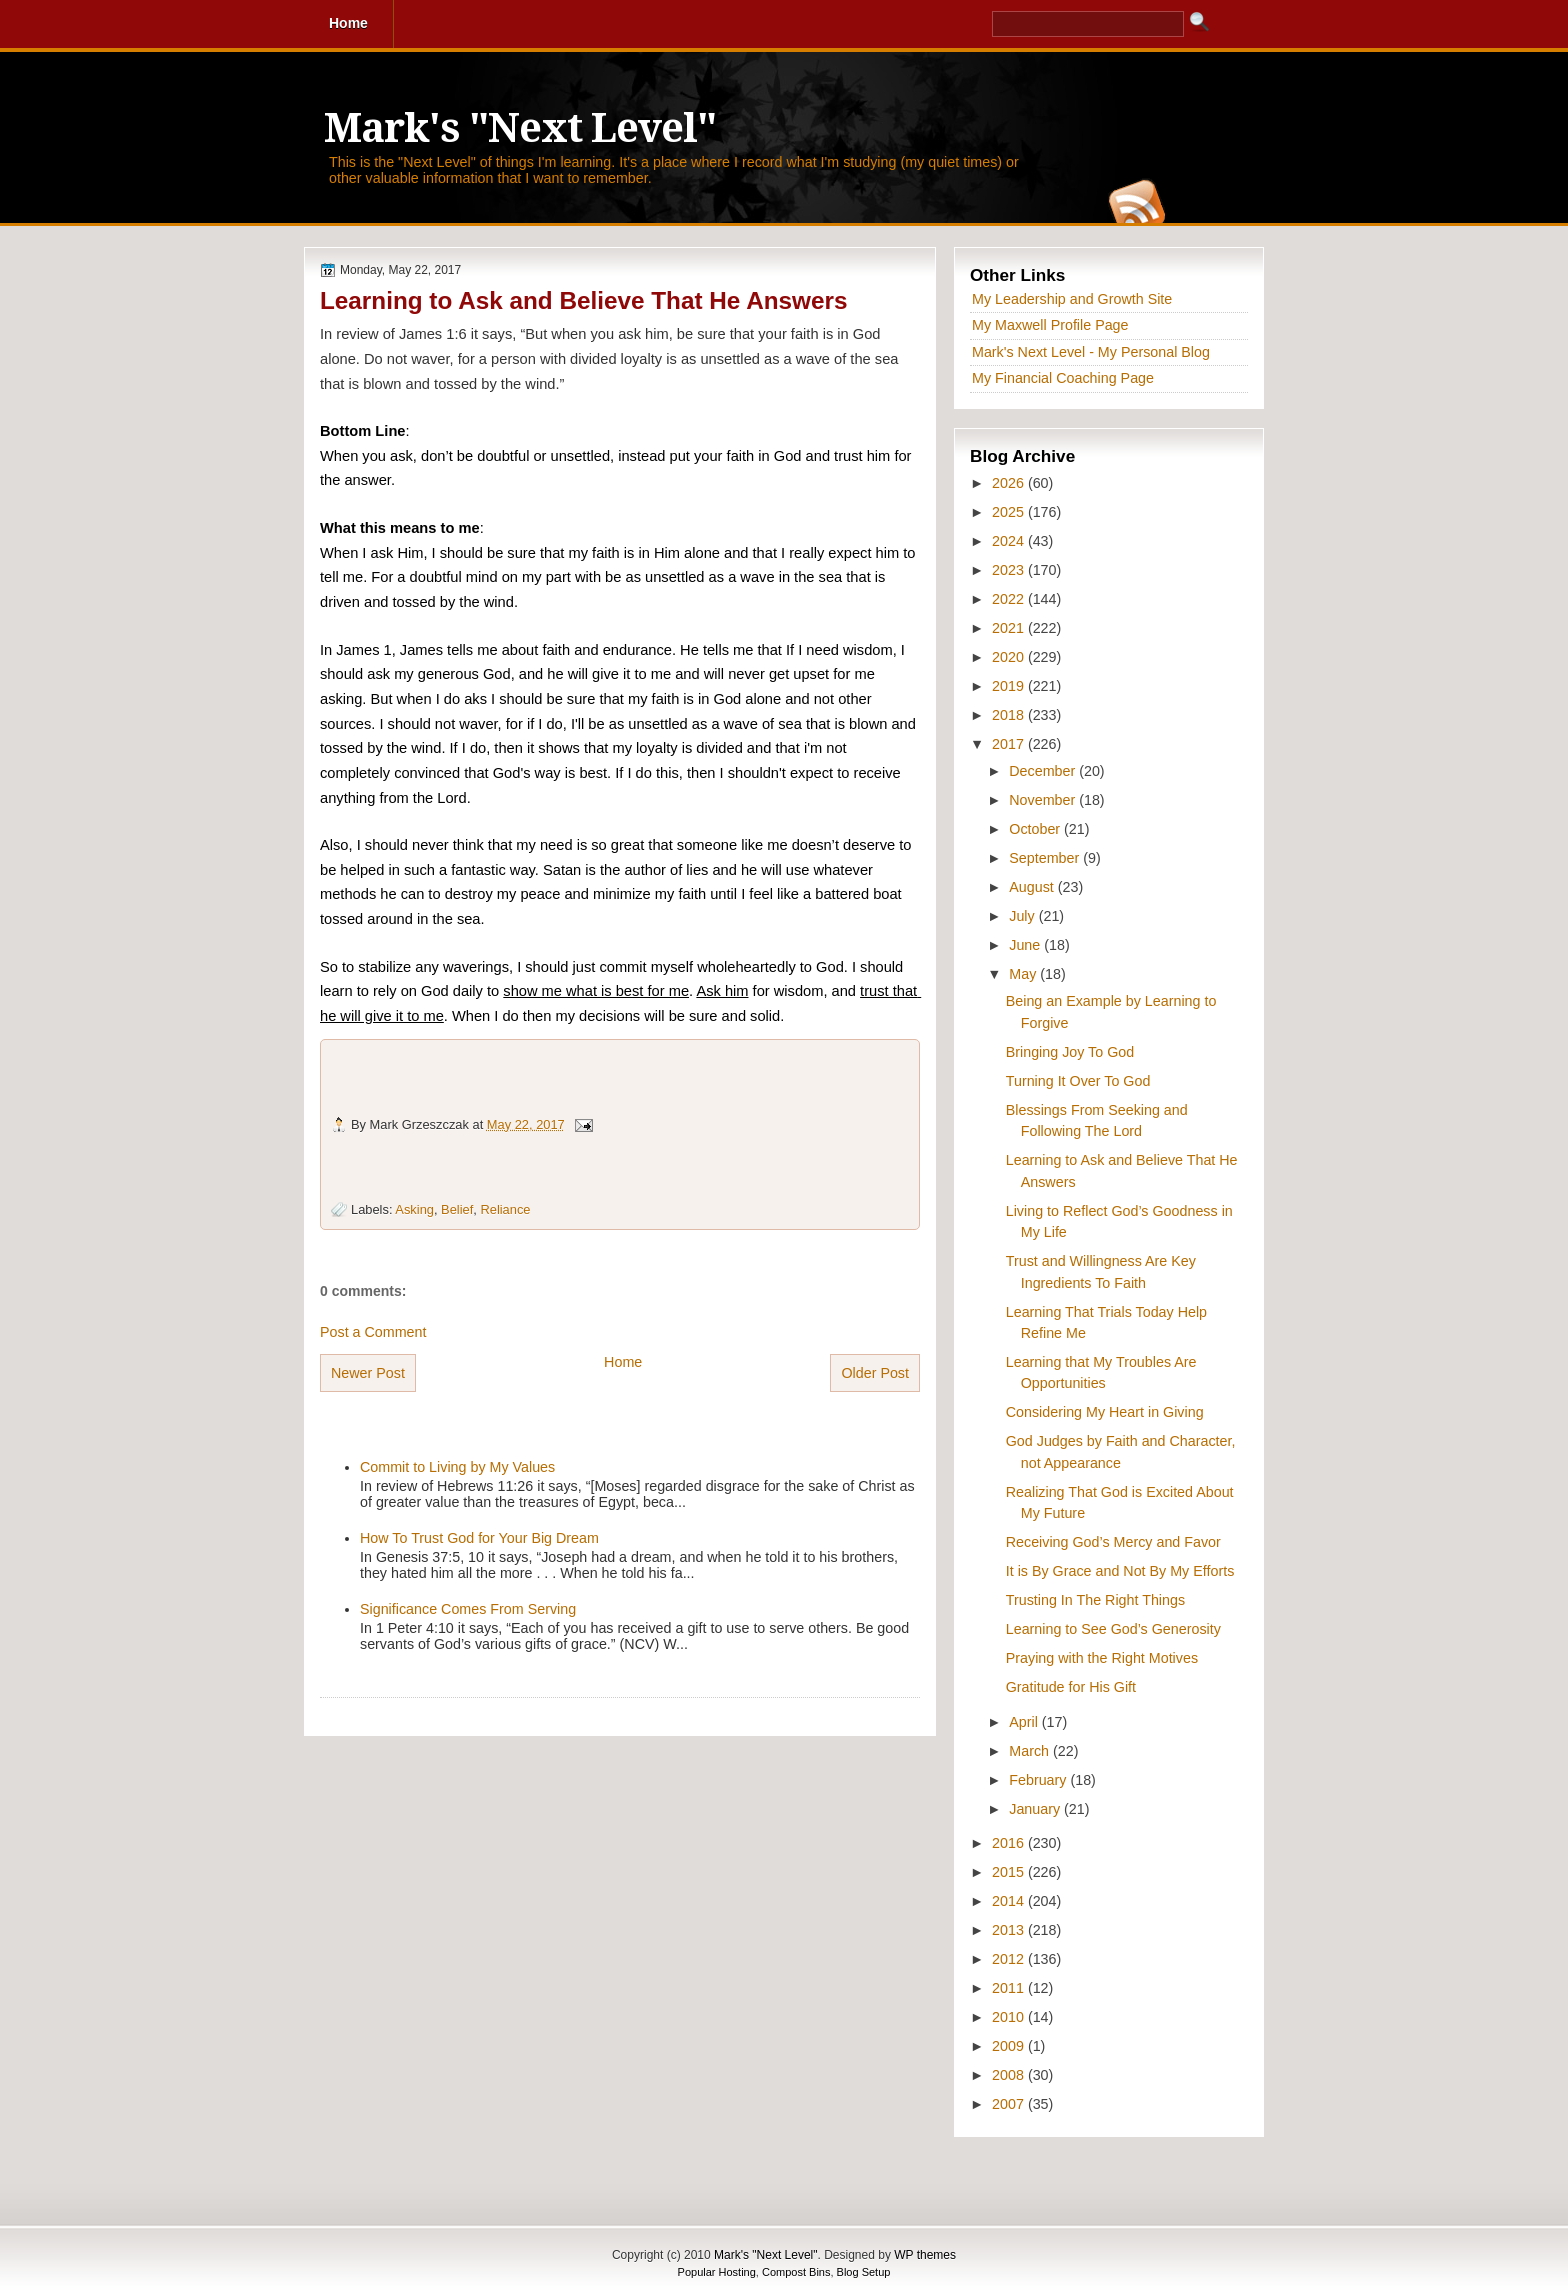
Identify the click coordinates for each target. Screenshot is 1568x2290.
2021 (1010, 628)
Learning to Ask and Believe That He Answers (583, 300)
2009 (1010, 2046)
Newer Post (368, 1373)
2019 (1010, 686)
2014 (1010, 1901)
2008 (1010, 2075)
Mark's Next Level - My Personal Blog (1091, 352)
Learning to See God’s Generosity (1113, 1629)
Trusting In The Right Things (1095, 1600)
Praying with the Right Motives (1102, 1658)
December (1044, 771)
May (1024, 974)
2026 (1010, 483)
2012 (1010, 1959)
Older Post (875, 1373)
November (1044, 800)
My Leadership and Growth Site (1072, 299)
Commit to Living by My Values (457, 1467)
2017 (1010, 744)
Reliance (505, 1209)
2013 (1010, 1930)
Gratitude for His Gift (1071, 1687)
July (1023, 916)
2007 (1010, 2104)
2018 (1010, 715)
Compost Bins (796, 2272)
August (1033, 887)
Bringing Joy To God (1070, 1052)
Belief (457, 1209)
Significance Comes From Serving (468, 1609)
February (1039, 1780)
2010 (1010, 2017)
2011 (1010, 1988)
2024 (1010, 541)
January (1036, 1809)
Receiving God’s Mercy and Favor (1113, 1542)
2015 (1010, 1872)
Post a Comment (373, 1332)
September (1046, 858)
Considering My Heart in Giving (1105, 1412)
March (1031, 1751)
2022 (1010, 599)
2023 (1010, 570)
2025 (1010, 512)
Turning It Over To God (1078, 1081)
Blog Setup (864, 2272)
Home (623, 1362)
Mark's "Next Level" (520, 128)
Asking (414, 1209)
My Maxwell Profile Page (1050, 325)
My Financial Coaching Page (1063, 378)
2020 (1010, 657)
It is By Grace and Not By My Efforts (1120, 1571)
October (1036, 829)
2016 (1010, 1843)
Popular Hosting (717, 2272)
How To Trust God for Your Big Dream (479, 1538)
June (1026, 945)
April (1025, 1722)
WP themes (925, 2255)
